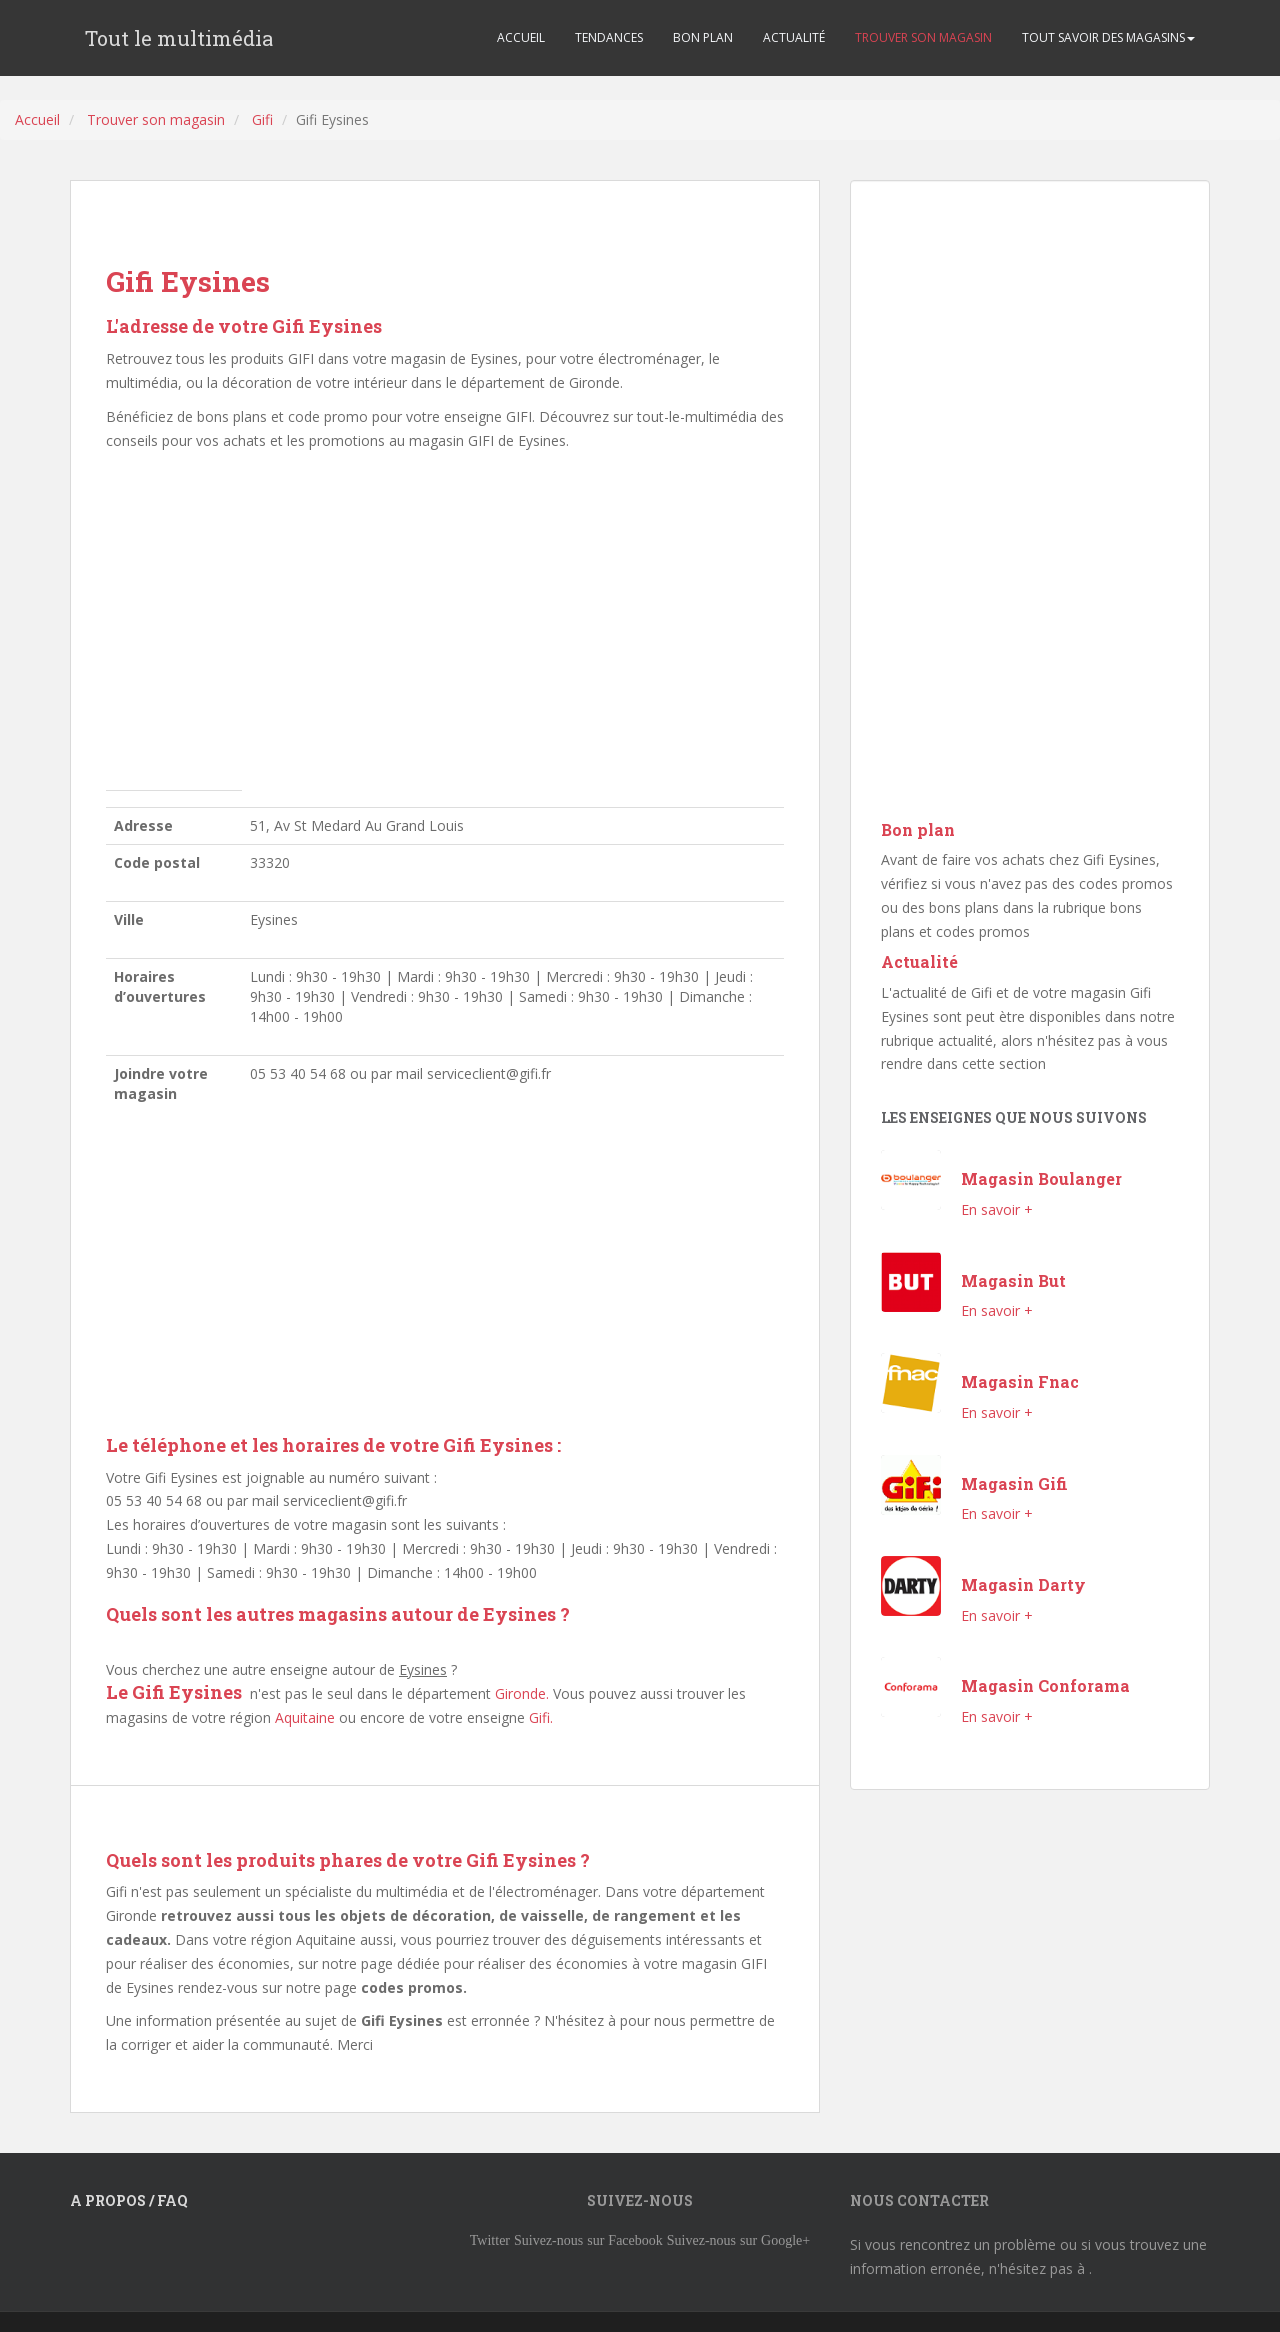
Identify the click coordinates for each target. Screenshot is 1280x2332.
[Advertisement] (445, 626)
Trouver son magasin (156, 119)
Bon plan (918, 829)
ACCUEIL (521, 37)
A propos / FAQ (129, 2200)
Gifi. (541, 1717)
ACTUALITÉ (794, 37)
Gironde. (522, 1693)
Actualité (919, 961)
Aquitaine (305, 1717)
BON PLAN (703, 37)
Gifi (262, 119)
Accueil (37, 119)
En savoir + (997, 1209)
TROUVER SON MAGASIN (923, 37)
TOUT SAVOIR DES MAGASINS (1108, 37)
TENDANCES (609, 37)
